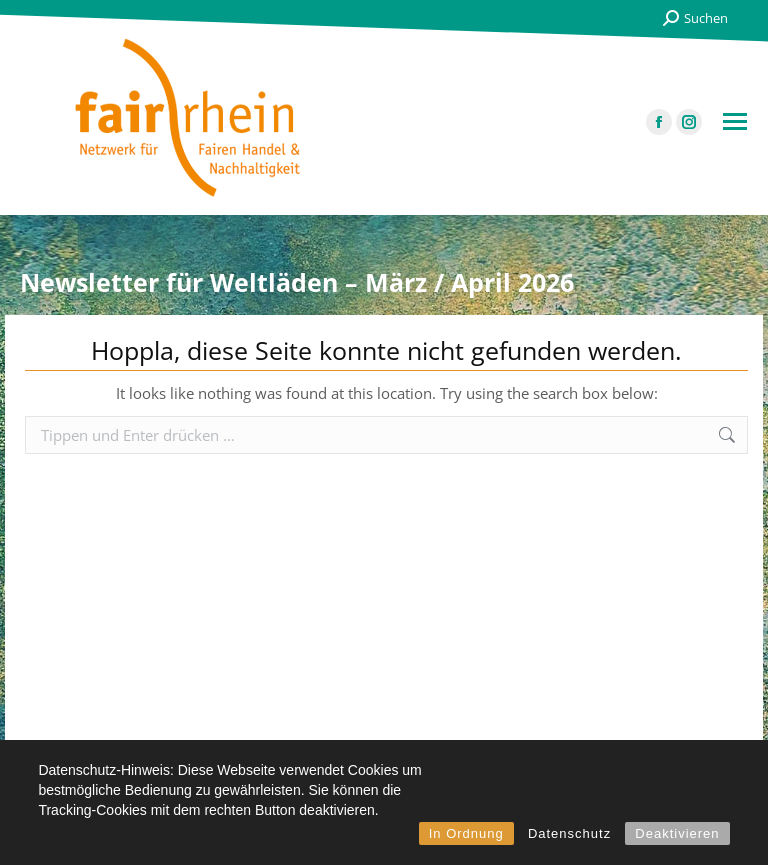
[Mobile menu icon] (735, 121)
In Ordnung (466, 833)
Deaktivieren (677, 833)
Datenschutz (569, 833)
